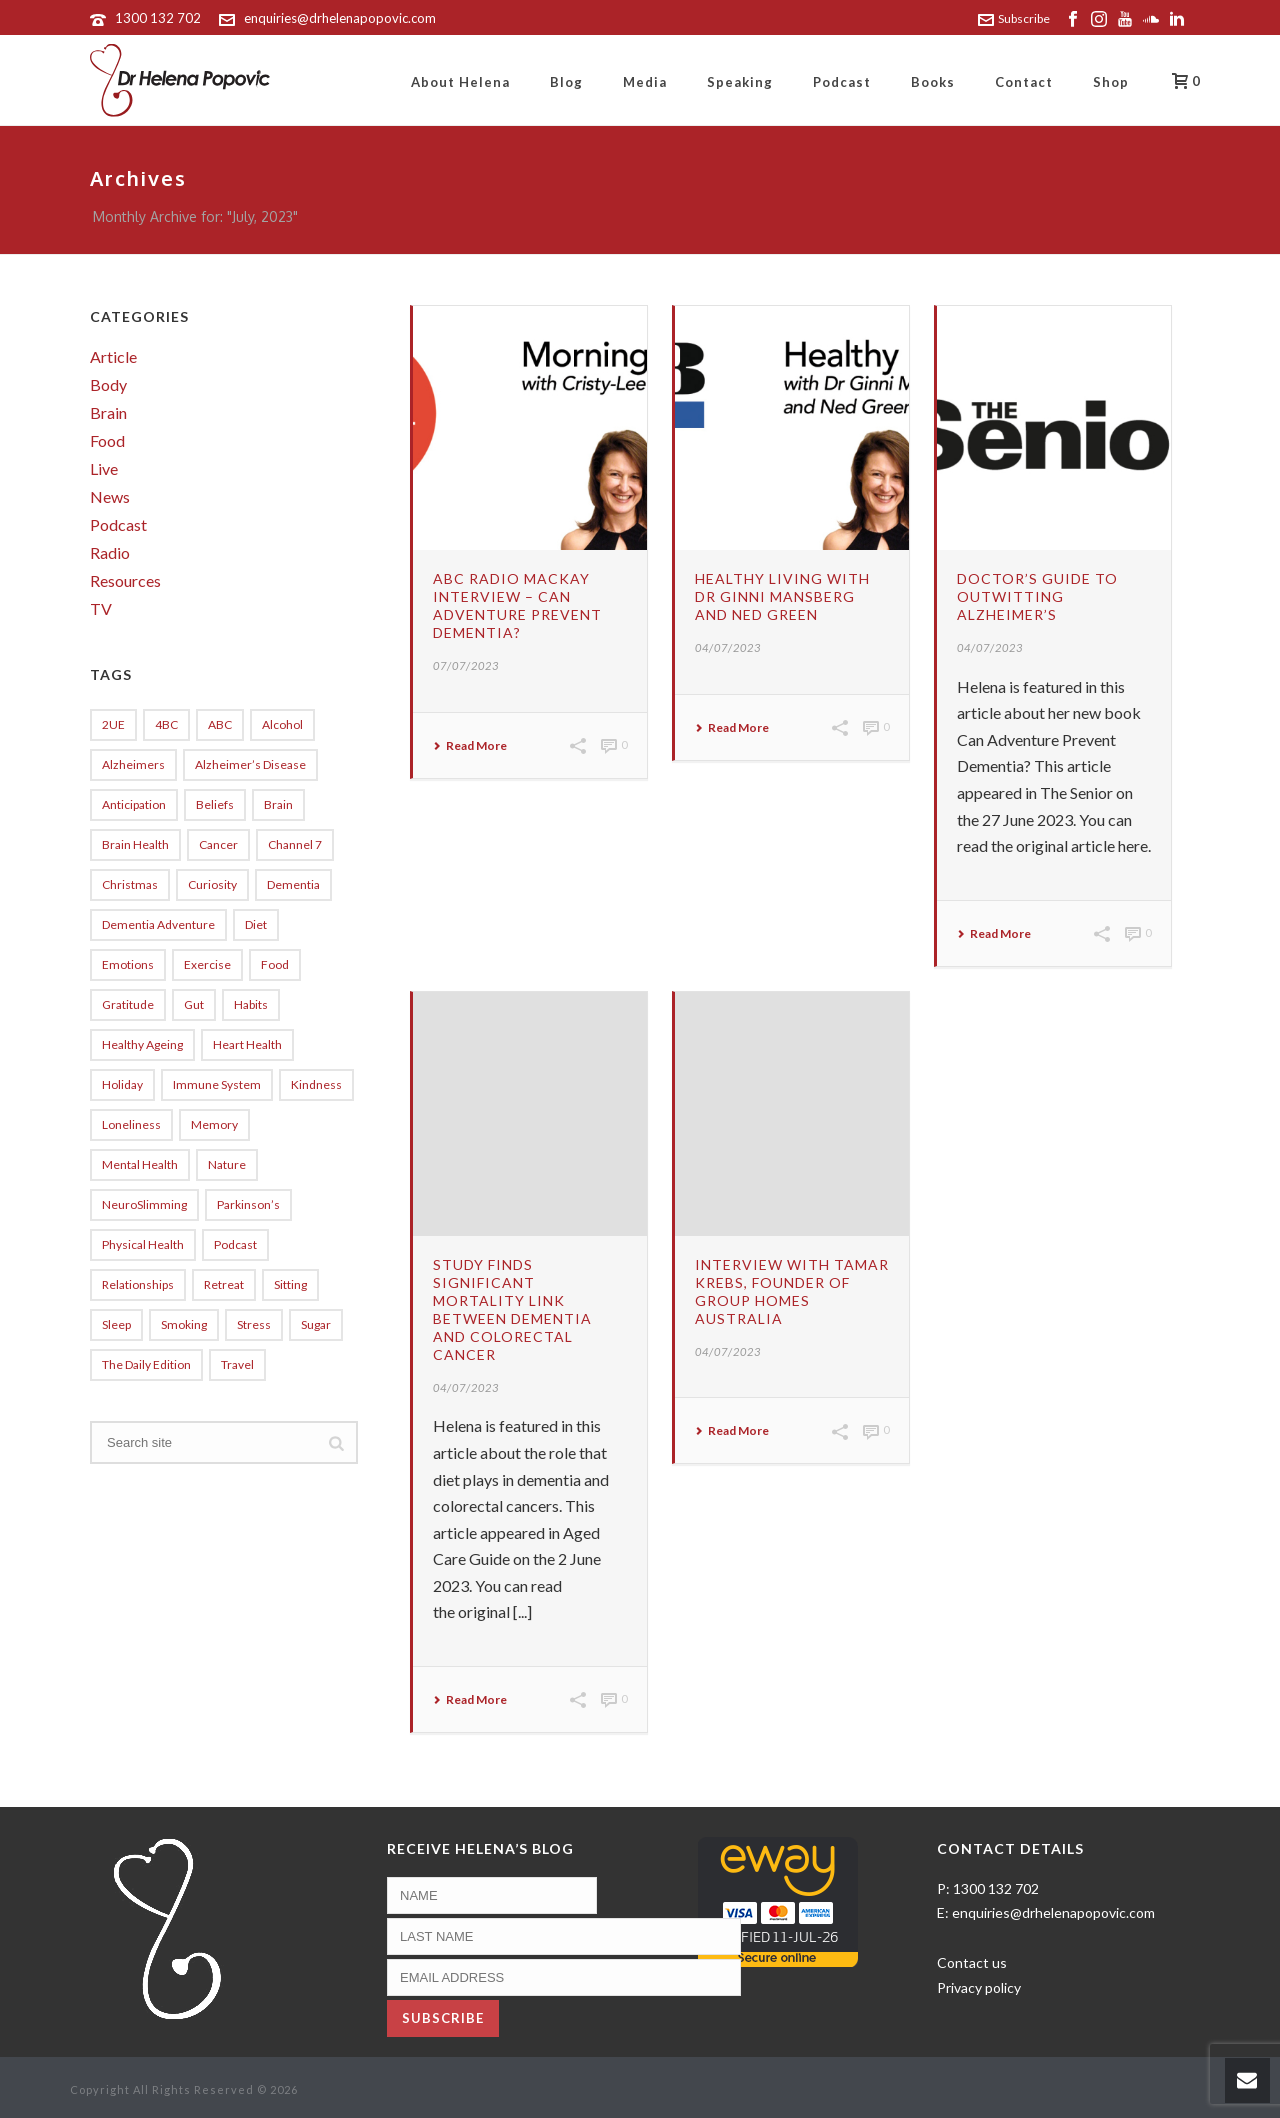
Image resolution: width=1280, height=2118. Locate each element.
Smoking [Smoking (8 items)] (184, 1324)
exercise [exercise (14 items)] (207, 964)
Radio (110, 553)
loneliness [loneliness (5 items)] (131, 1124)
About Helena (460, 82)
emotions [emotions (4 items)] (128, 964)
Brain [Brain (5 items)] (278, 804)
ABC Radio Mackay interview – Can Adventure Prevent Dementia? (517, 605)
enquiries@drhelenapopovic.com (340, 18)
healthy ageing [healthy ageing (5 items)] (142, 1044)
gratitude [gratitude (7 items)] (128, 1004)
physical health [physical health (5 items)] (143, 1244)
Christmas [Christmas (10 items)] (130, 884)
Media (645, 82)
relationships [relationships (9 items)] (138, 1284)
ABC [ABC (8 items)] (220, 724)
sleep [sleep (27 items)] (116, 1324)
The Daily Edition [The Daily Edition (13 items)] (146, 1364)
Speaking (740, 82)
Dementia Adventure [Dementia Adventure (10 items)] (158, 924)
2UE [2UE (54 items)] (113, 724)
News (110, 497)
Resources (125, 581)
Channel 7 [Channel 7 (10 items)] (295, 844)
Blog (566, 82)
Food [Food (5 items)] (275, 964)
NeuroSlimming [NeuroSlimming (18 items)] (144, 1204)
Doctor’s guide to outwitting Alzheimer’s (1037, 596)
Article (113, 357)
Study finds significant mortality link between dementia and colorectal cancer (512, 1309)
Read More (470, 746)
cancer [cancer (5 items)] (218, 844)
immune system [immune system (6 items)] (217, 1084)
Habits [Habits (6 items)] (251, 1004)
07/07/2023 (466, 665)
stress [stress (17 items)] (254, 1324)
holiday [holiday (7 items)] (122, 1084)
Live (104, 469)
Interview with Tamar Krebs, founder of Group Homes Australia (792, 1291)
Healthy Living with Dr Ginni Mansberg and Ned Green (782, 596)
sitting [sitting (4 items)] (290, 1284)
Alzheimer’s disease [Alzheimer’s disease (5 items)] (250, 764)
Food (107, 441)
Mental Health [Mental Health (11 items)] (140, 1164)
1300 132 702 (158, 18)
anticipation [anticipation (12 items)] (134, 804)
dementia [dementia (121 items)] (293, 884)
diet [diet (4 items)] (256, 924)
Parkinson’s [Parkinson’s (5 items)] (248, 1204)
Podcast (842, 82)
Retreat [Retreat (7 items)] (224, 1284)
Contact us (972, 1962)
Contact (1024, 82)
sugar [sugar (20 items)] (316, 1324)
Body (108, 385)
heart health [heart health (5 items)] (247, 1044)
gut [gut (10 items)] (194, 1004)
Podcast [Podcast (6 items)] (235, 1244)
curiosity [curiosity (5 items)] (212, 884)
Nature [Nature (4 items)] (227, 1164)
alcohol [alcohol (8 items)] (282, 724)
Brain (108, 413)
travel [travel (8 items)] (237, 1364)
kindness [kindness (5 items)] (316, 1084)
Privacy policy (979, 1987)
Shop (1111, 82)
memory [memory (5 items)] (214, 1124)
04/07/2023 (728, 647)
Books (933, 82)
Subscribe (1014, 18)
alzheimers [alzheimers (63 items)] (133, 764)
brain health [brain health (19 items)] (135, 844)
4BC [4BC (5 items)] (166, 724)
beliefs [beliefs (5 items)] (215, 804)
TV (101, 609)
